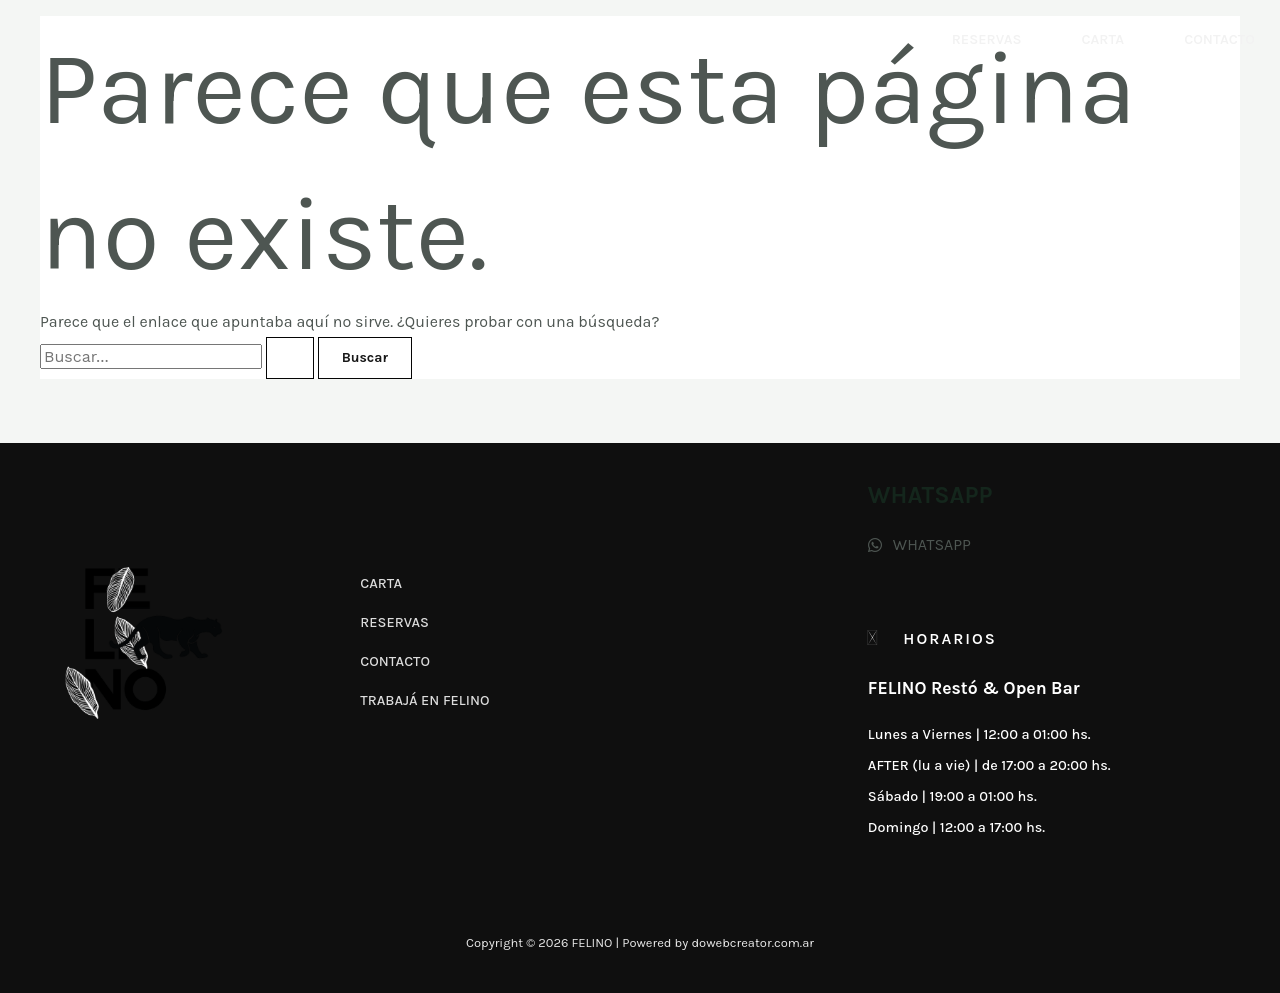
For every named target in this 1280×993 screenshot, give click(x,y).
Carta (1102, 39)
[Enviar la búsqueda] (290, 358)
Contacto (1219, 39)
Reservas (987, 39)
